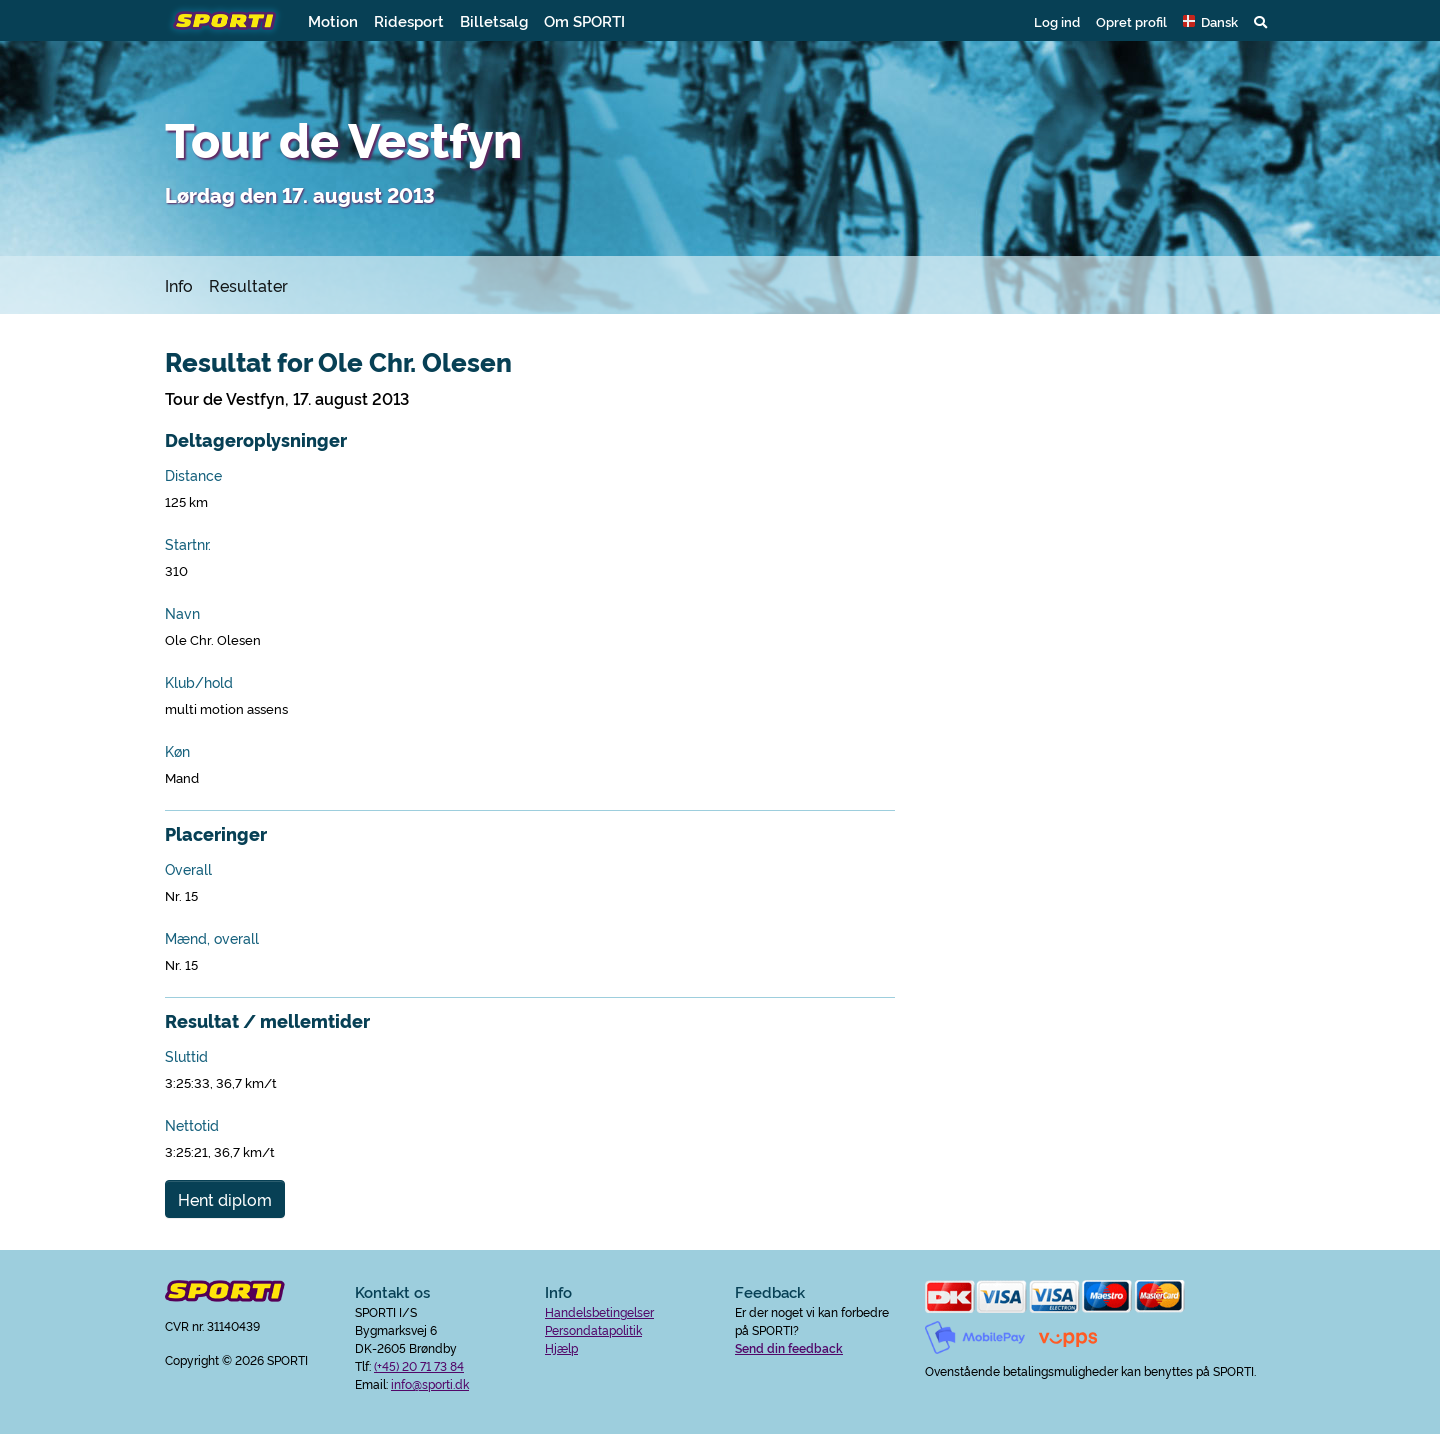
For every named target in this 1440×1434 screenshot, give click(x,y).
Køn (177, 751)
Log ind (1057, 21)
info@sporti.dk (430, 1383)
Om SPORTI (584, 20)
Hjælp (561, 1347)
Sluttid (186, 1056)
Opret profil (1131, 21)
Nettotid (192, 1125)
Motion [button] (333, 20)
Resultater (248, 285)
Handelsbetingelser (599, 1311)
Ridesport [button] (409, 20)
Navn (182, 613)
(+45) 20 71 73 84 (419, 1365)
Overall (188, 869)
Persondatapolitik (593, 1329)
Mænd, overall (212, 938)
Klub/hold (199, 682)
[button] (1210, 21)
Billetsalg (494, 20)
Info (179, 285)
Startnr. (188, 544)
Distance (193, 475)
